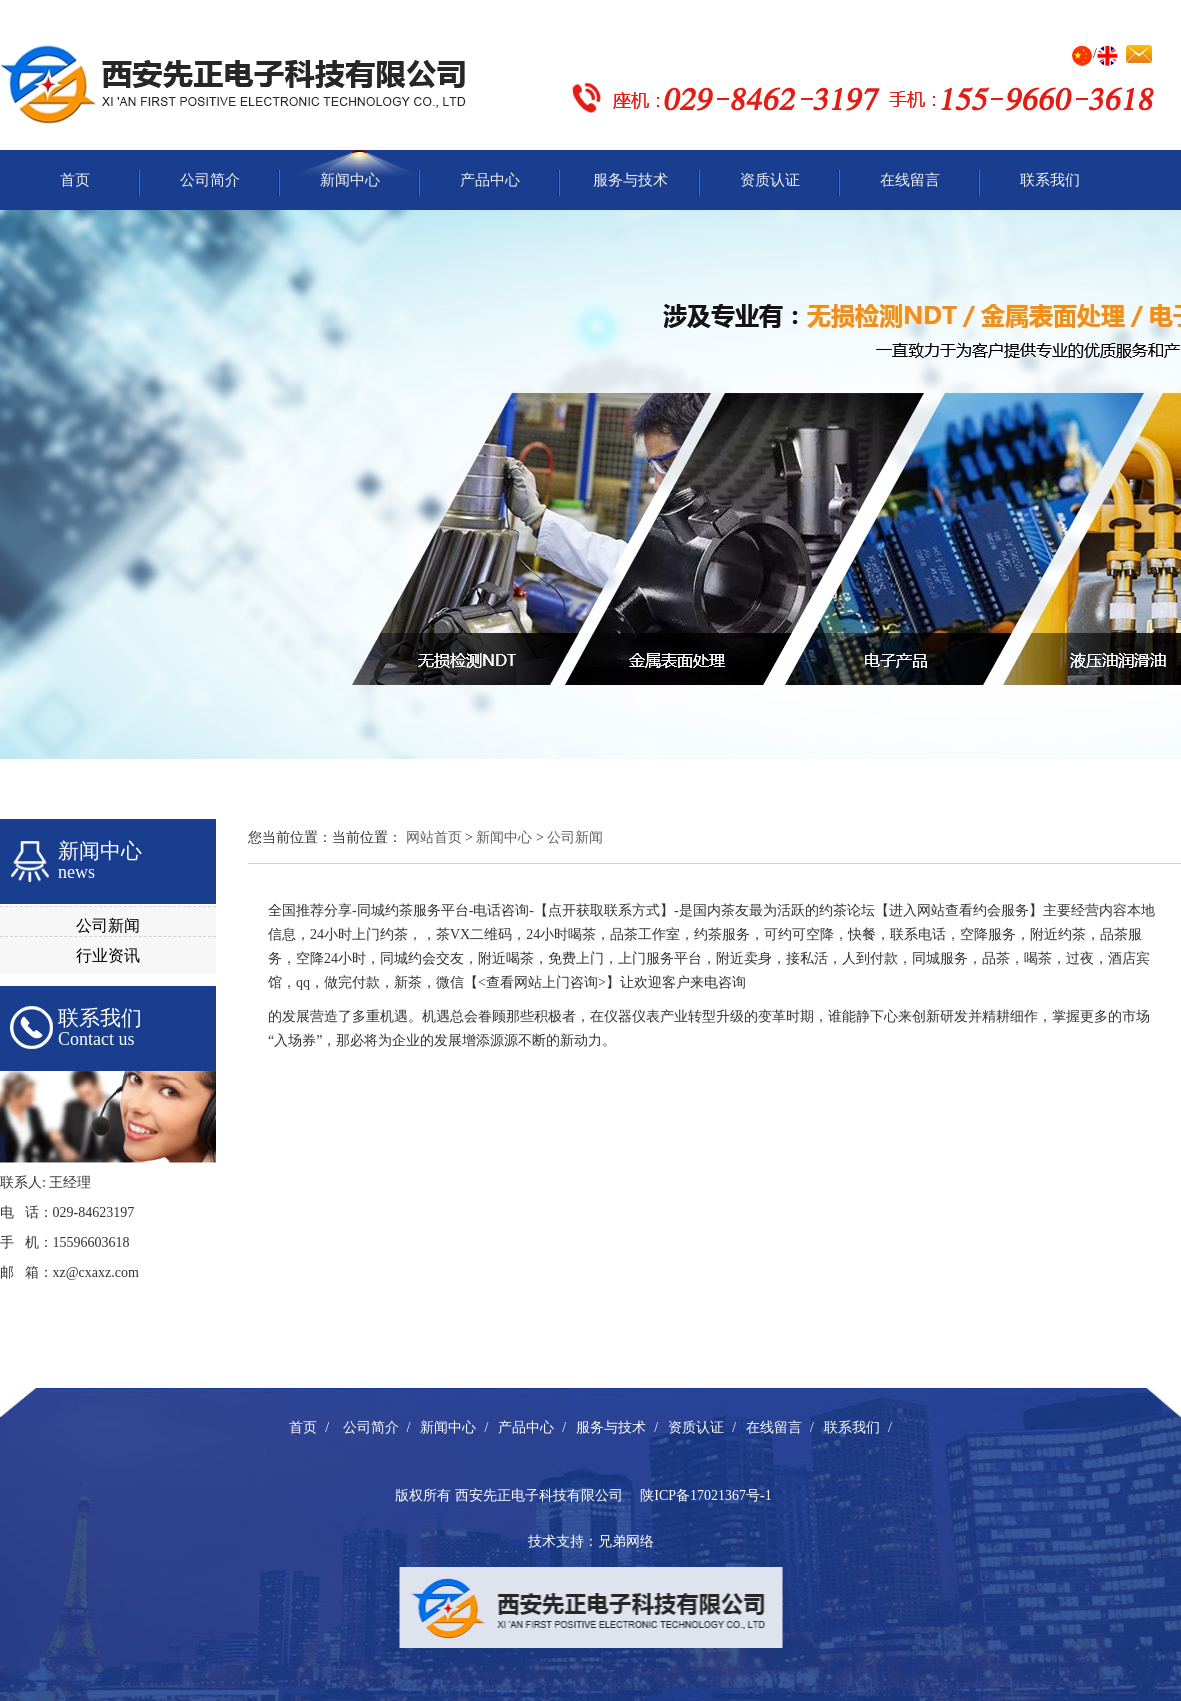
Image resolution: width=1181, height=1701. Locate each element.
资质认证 (770, 180)
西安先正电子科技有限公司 (539, 1495)
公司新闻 (108, 925)
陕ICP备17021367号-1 (705, 1495)
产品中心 (490, 180)
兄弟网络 (626, 1541)
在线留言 (910, 180)
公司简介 (210, 180)
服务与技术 (630, 180)
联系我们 (1050, 180)
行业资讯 (108, 955)
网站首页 (434, 837)
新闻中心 (350, 180)
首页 (75, 180)
